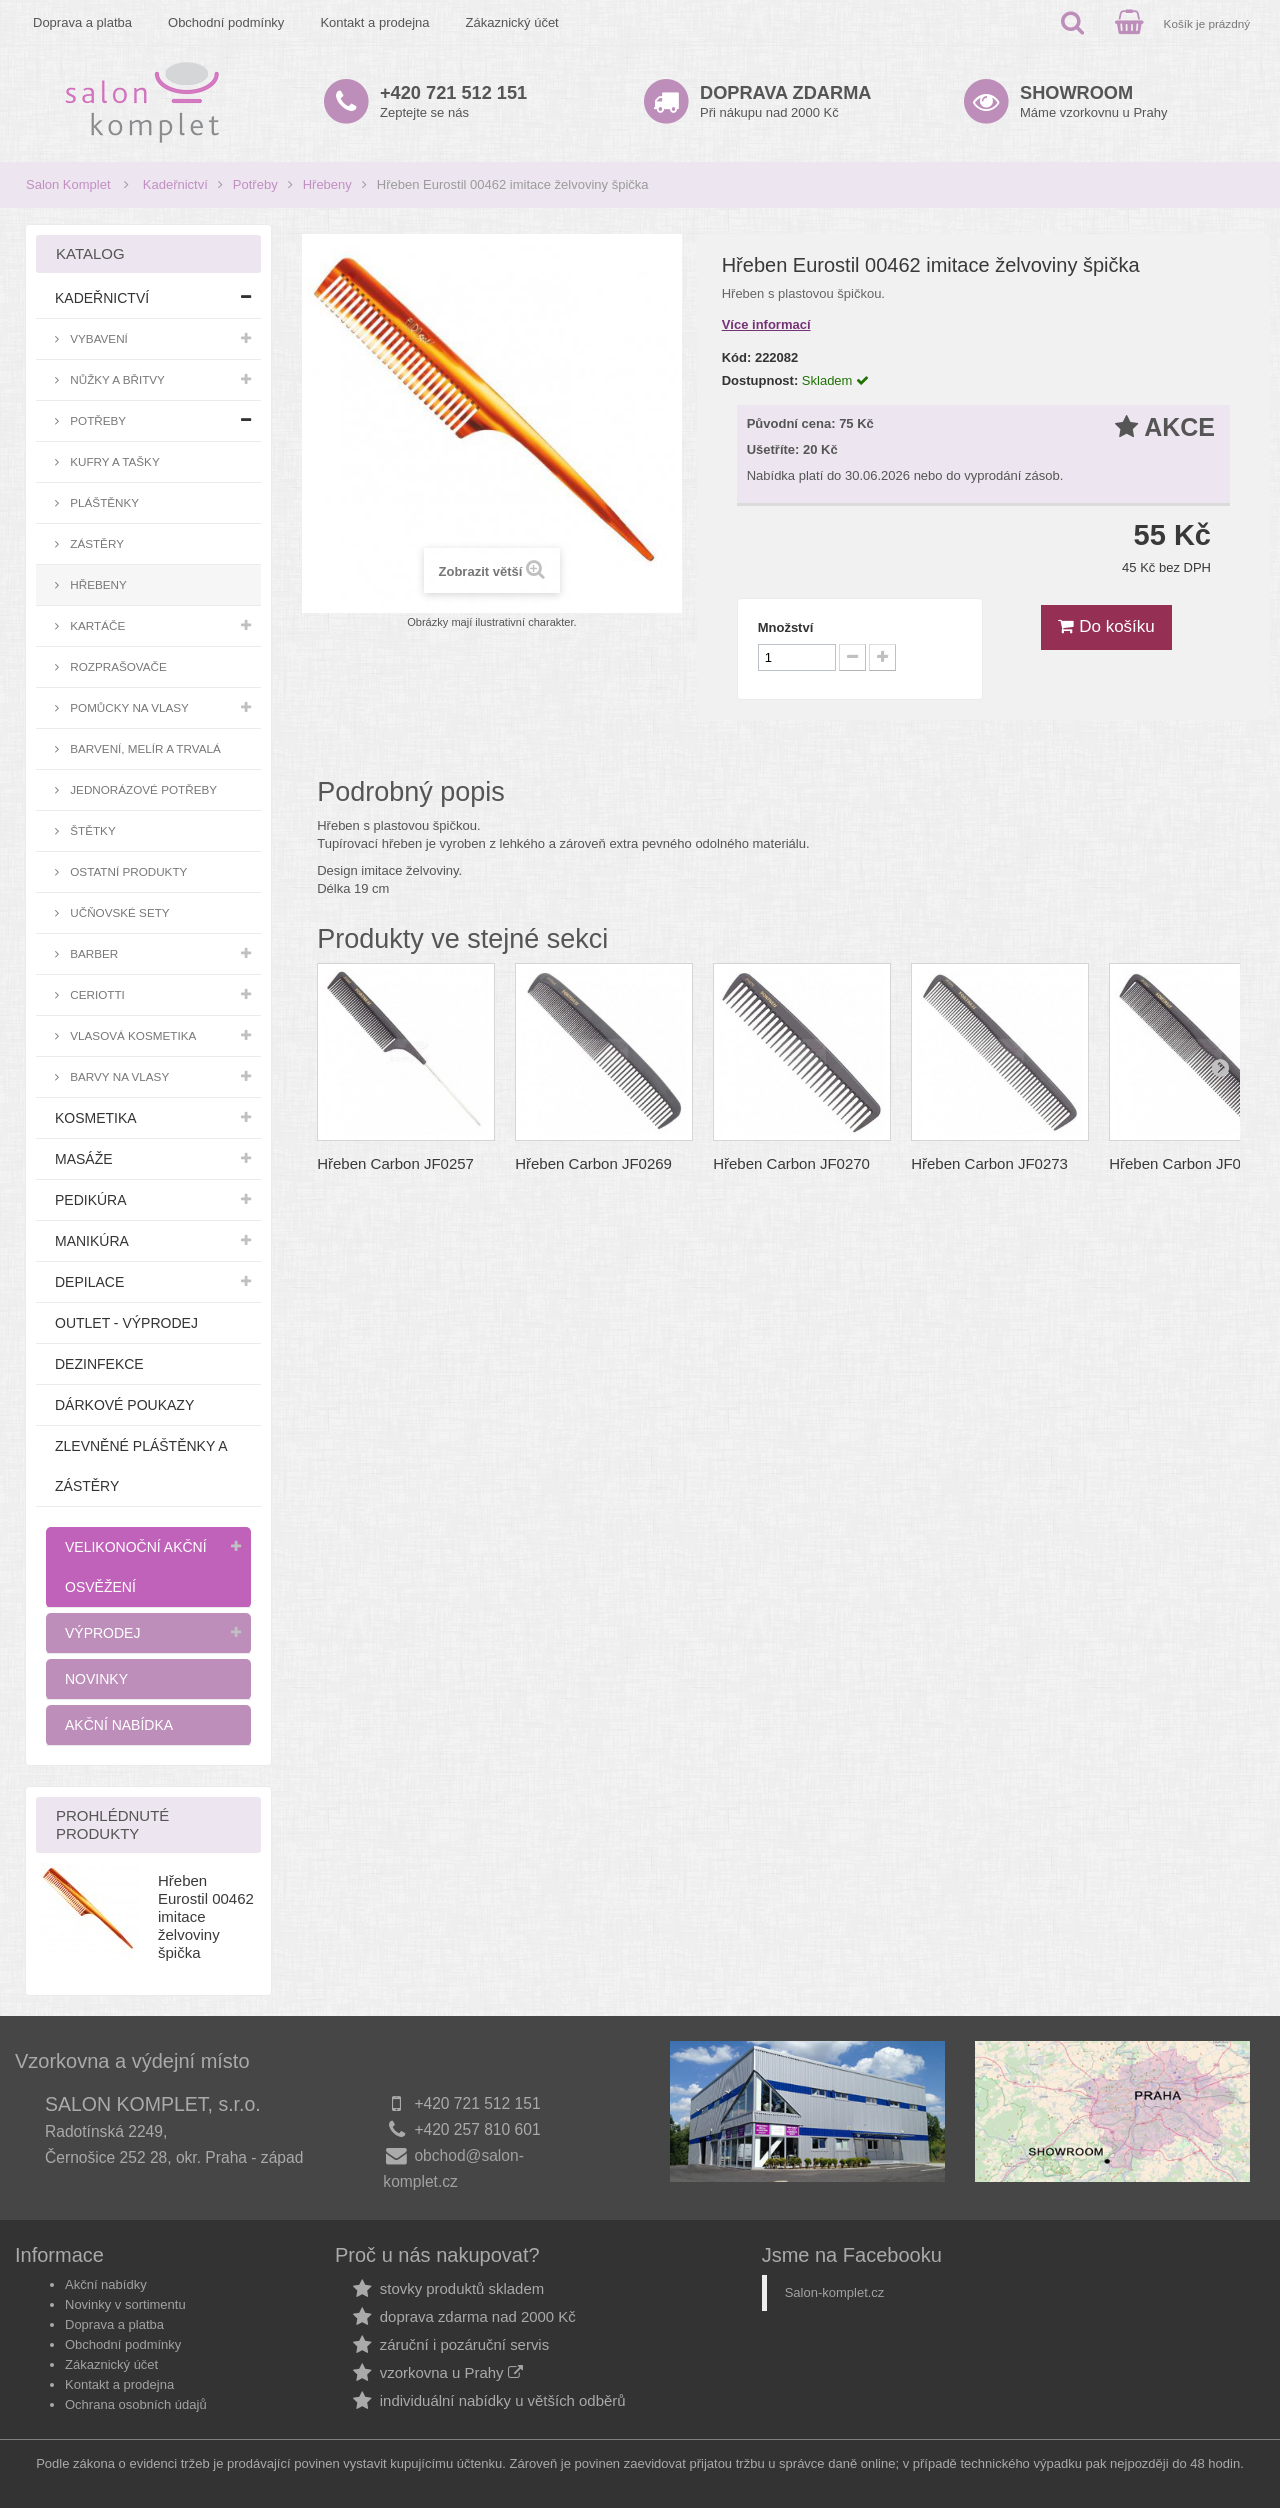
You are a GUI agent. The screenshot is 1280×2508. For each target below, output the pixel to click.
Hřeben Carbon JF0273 (989, 1163)
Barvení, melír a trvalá (144, 748)
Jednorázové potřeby (142, 789)
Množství (786, 627)
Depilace (89, 1282)
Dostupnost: (760, 380)
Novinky (96, 1679)
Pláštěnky (103, 502)
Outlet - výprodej (126, 1323)
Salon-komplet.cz (835, 2292)
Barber (92, 953)
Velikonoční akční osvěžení (136, 1567)
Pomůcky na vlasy (128, 707)
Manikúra (92, 1241)
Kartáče (96, 625)
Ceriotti (96, 994)
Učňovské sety (118, 912)
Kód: (737, 357)
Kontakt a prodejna (374, 22)
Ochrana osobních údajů (136, 2404)
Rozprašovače (117, 666)
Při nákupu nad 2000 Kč (785, 101)
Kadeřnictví (175, 184)
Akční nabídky (106, 2284)
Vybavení (97, 338)
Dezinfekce (99, 1364)
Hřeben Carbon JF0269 (593, 1163)
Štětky (91, 830)
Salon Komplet (68, 184)
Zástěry (95, 543)
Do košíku (1106, 626)
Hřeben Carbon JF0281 (1187, 1163)
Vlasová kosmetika (131, 1035)
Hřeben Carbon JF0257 (395, 1163)
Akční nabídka (119, 1725)
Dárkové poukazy (124, 1405)
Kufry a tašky (113, 461)
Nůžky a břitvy (116, 379)
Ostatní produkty (127, 871)
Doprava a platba (82, 22)
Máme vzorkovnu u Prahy (1093, 101)
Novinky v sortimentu (125, 2304)
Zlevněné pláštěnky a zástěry (141, 1466)
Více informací (766, 324)
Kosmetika (96, 1118)
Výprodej (102, 1633)
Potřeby (255, 184)
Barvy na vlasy (118, 1076)
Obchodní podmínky (226, 22)
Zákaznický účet (512, 22)
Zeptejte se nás (453, 101)
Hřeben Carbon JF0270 (791, 1163)
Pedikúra (91, 1200)
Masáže (84, 1159)
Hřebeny (327, 184)
